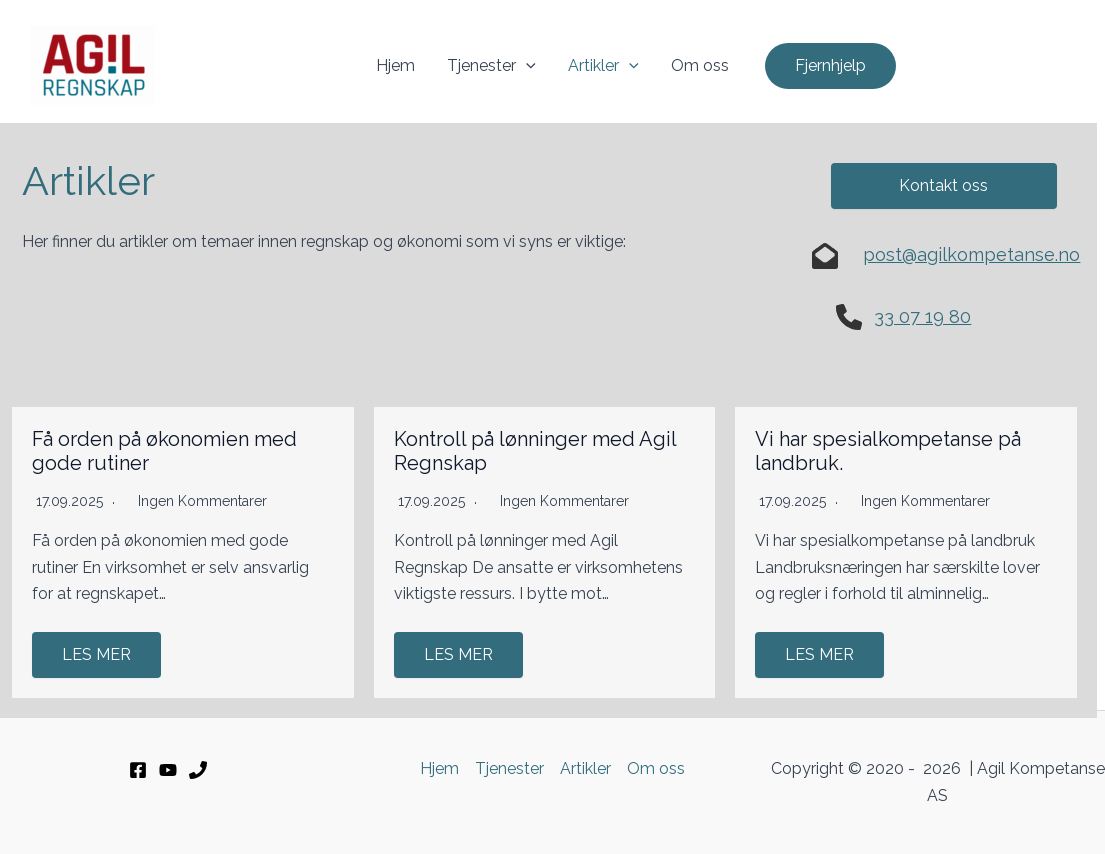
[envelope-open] (825, 256)
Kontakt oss (943, 185)
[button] (830, 66)
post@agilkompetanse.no (971, 254)
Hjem (395, 65)
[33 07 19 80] (198, 770)
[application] (526, 66)
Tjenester (491, 66)
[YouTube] (168, 770)
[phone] (849, 317)
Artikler (603, 66)
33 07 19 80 (922, 316)
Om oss (700, 65)
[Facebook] (138, 770)
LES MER (96, 654)
